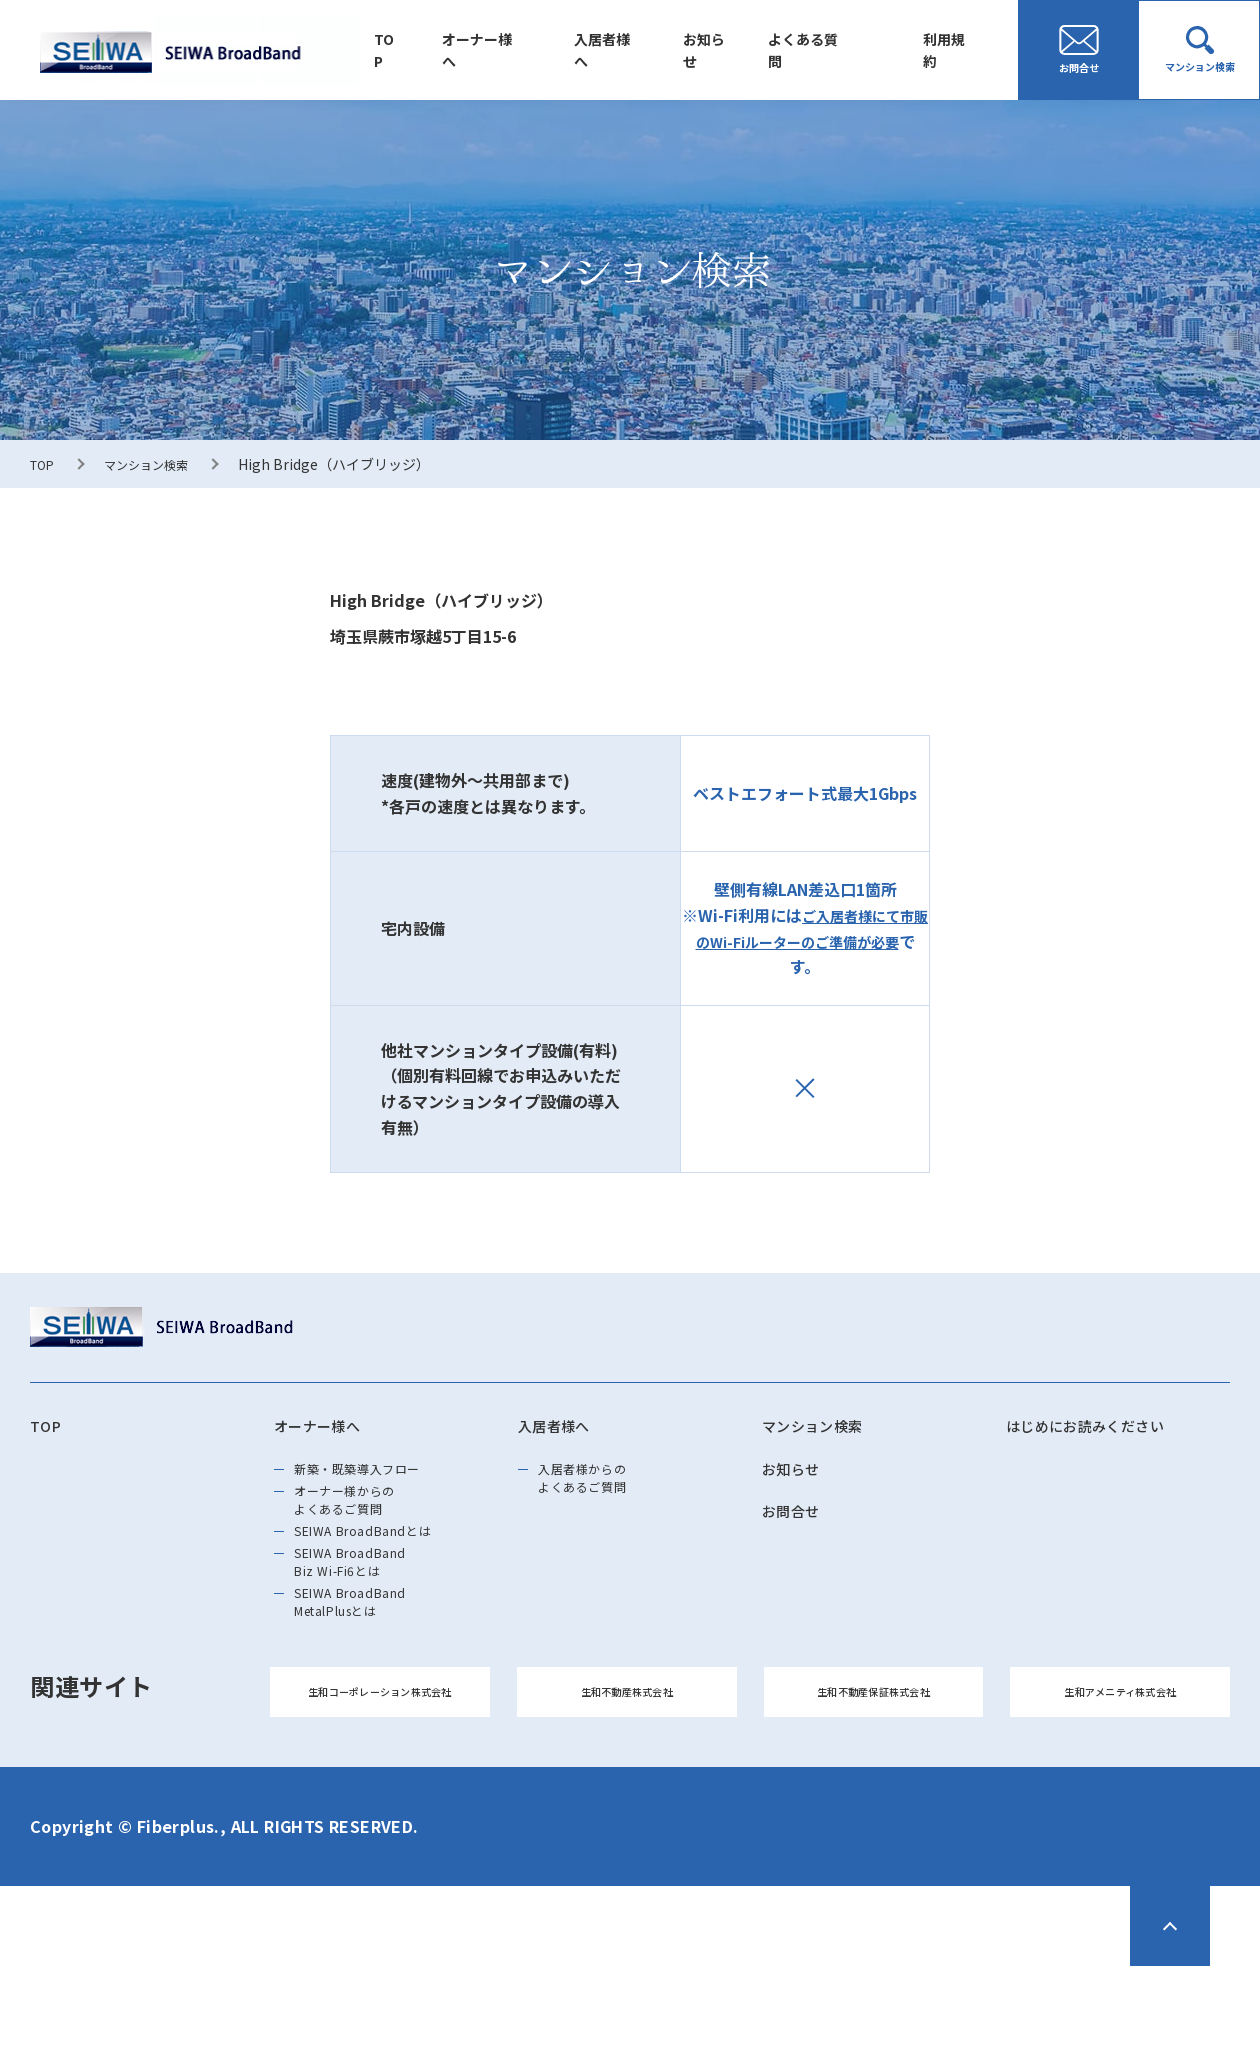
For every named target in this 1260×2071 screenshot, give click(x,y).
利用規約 (955, 50)
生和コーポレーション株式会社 (380, 1785)
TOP (434, 50)
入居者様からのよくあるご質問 (602, 1493)
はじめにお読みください (1107, 1429)
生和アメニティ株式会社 (1120, 1785)
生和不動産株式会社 (627, 1785)
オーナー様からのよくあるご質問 (366, 1527)
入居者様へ (638, 50)
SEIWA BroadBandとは (389, 1573)
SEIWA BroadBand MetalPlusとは (372, 1677)
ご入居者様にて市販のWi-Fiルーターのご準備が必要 (805, 928)
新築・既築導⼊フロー (383, 1481)
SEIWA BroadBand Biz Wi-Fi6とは (372, 1619)
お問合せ (799, 1527)
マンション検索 (158, 464)
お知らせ (731, 50)
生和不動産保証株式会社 (873, 1785)
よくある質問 (821, 50)
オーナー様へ (521, 50)
